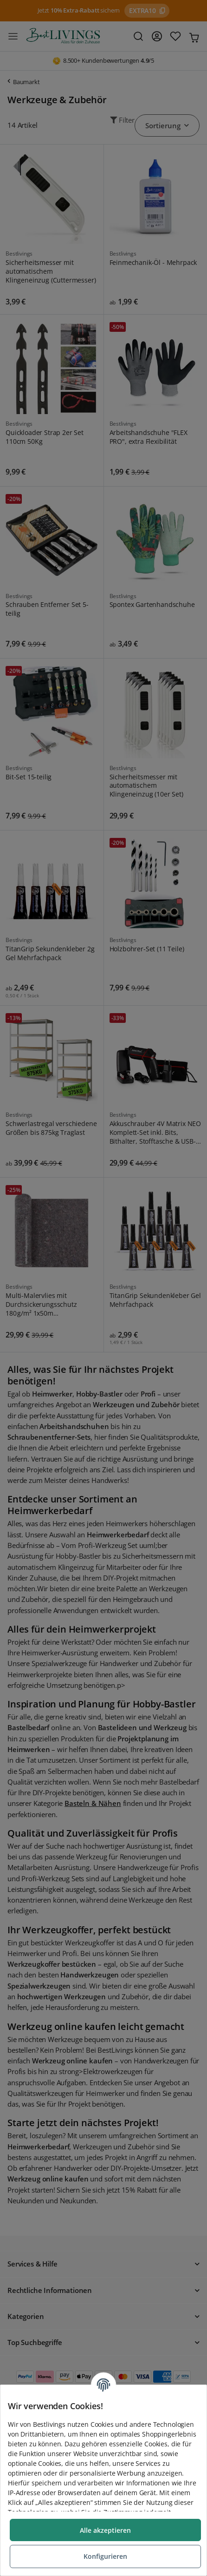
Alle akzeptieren (105, 2530)
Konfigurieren (105, 2556)
